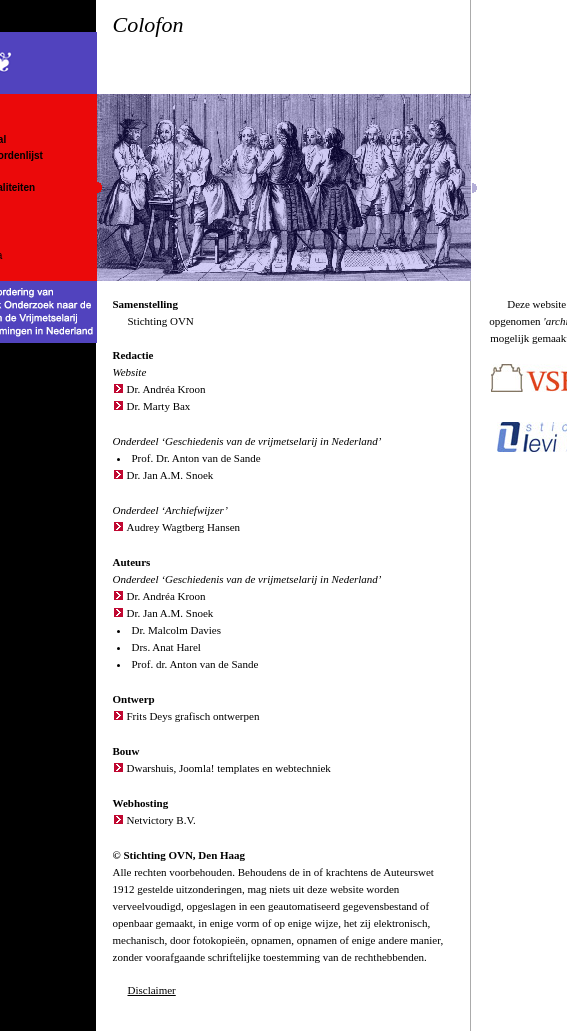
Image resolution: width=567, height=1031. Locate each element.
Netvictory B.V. (161, 820)
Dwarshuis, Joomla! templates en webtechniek (229, 768)
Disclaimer (152, 990)
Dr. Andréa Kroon (166, 389)
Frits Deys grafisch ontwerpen (193, 716)
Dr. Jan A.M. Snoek (170, 475)
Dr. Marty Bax (159, 406)
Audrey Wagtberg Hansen (184, 527)
